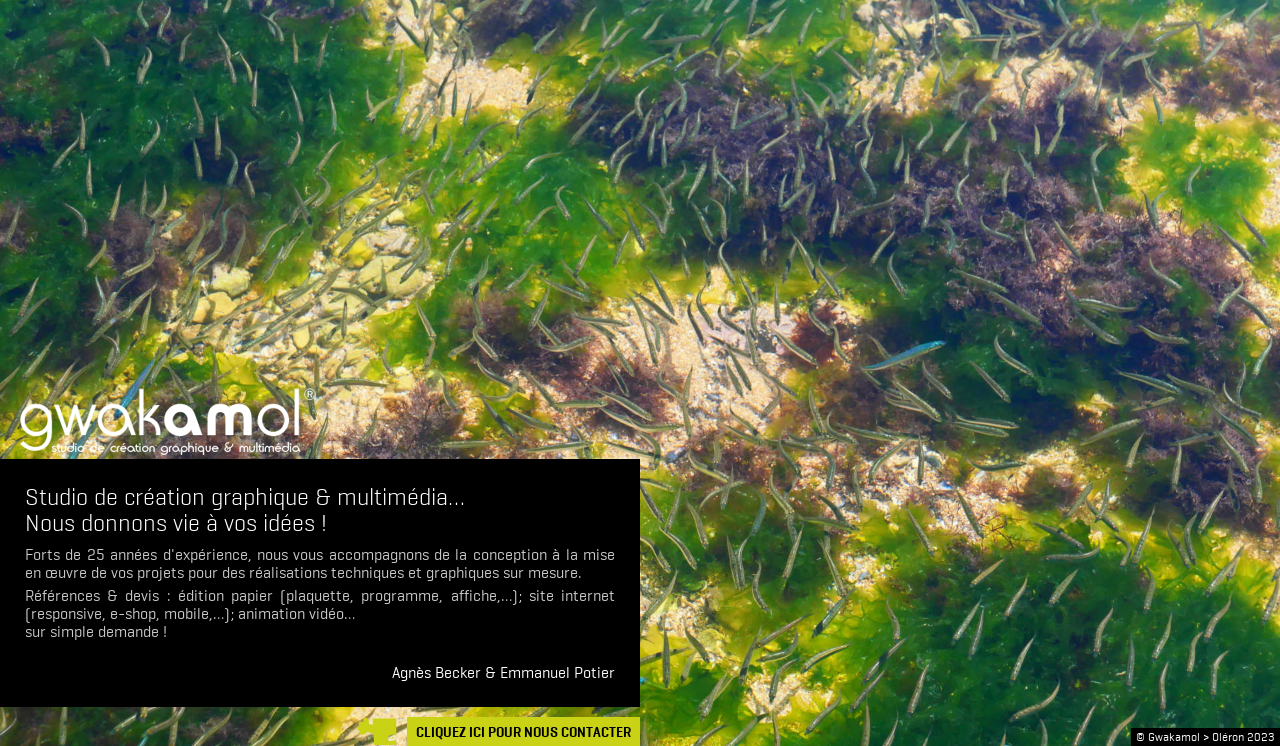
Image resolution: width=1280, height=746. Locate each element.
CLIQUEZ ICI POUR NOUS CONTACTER (523, 732)
